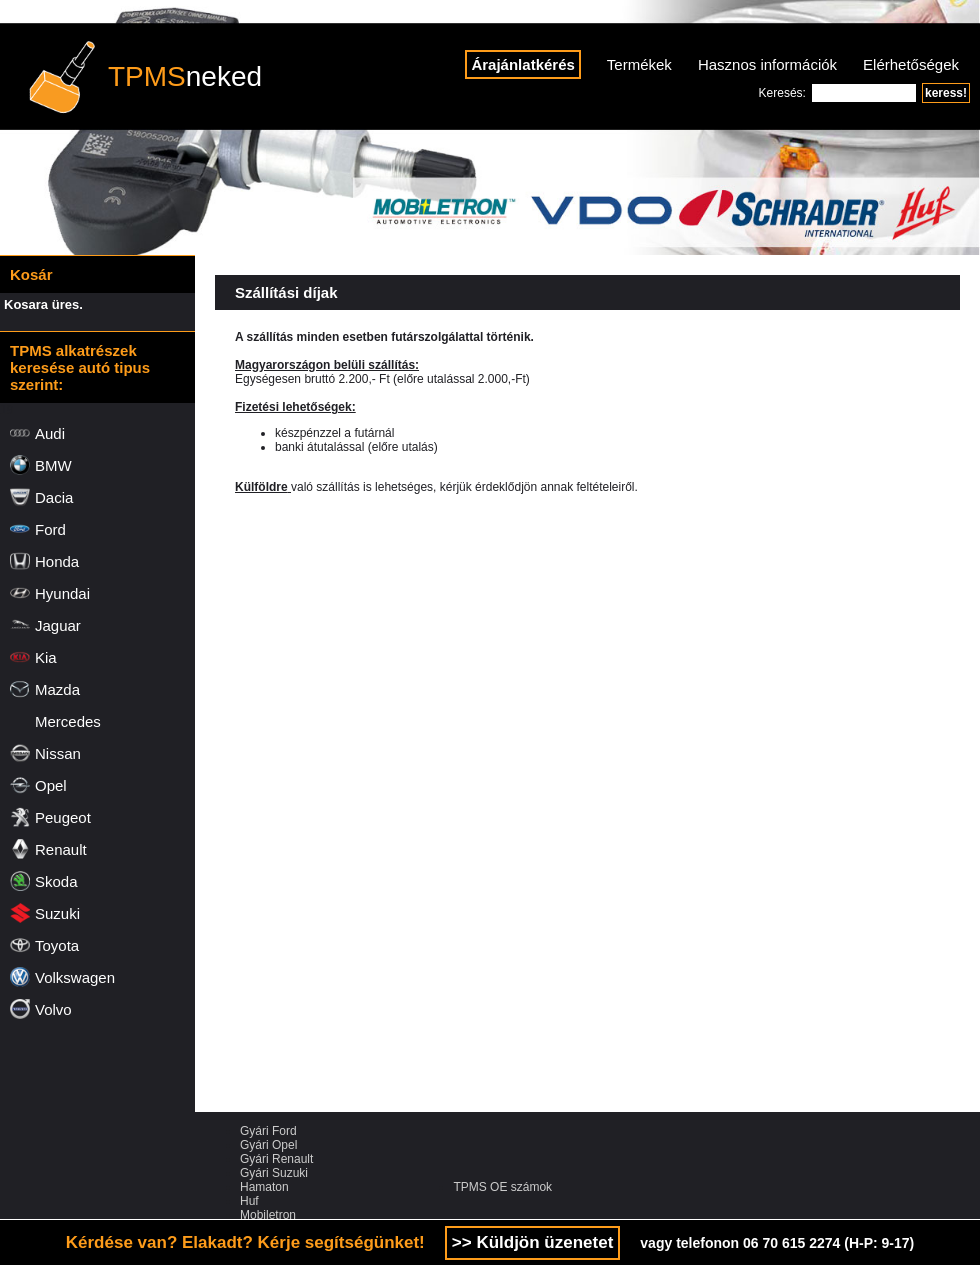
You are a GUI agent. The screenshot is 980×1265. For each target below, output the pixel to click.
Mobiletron (268, 1215)
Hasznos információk (767, 64)
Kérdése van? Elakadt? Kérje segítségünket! (245, 1242)
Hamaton (264, 1187)
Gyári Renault (276, 1159)
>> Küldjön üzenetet (533, 1242)
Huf (249, 1201)
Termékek (639, 64)
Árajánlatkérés (522, 64)
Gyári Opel (268, 1145)
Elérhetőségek (911, 64)
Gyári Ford (268, 1131)
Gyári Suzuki (274, 1173)
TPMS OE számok (502, 1187)
